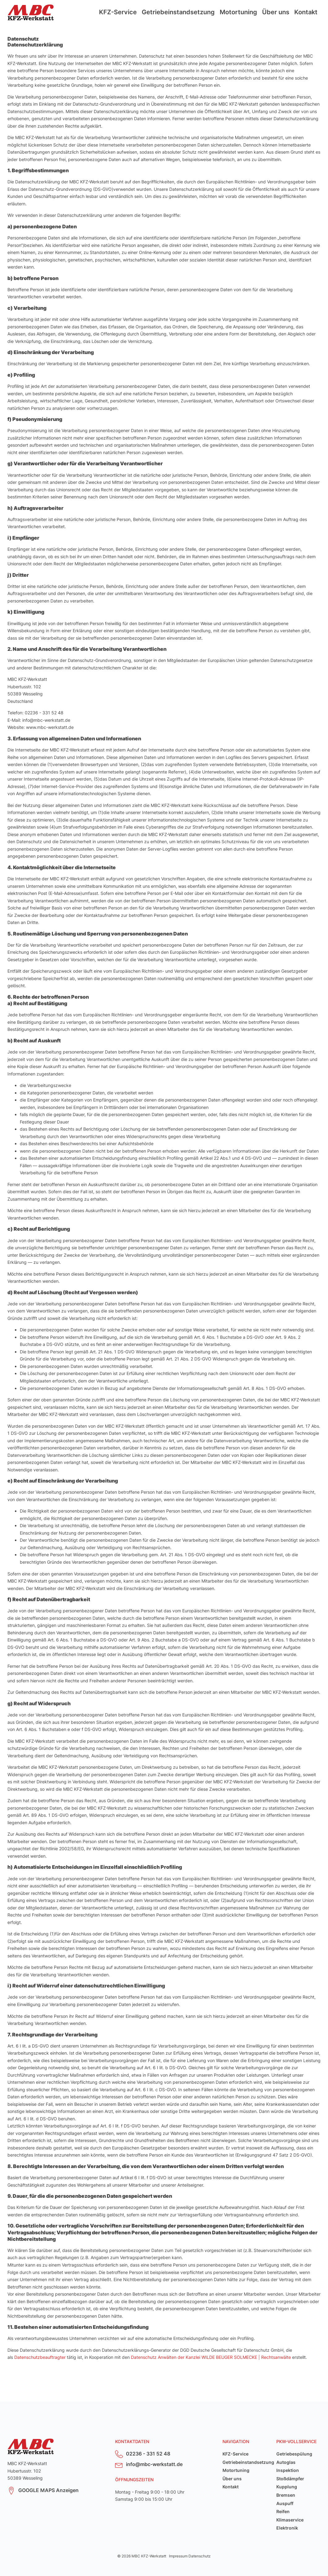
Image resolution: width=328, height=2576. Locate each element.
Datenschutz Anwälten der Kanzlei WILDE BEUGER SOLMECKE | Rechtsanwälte (211, 2357)
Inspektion (287, 2470)
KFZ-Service (118, 12)
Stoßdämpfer (290, 2478)
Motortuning (238, 12)
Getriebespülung (294, 2453)
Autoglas (286, 2462)
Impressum (178, 2556)
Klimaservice (290, 2519)
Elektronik (287, 2527)
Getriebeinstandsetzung (178, 12)
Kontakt (305, 12)
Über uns (275, 12)
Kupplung (286, 2486)
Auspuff (284, 2503)
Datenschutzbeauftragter (40, 2357)
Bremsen (285, 2495)
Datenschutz (199, 2556)
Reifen (283, 2511)
